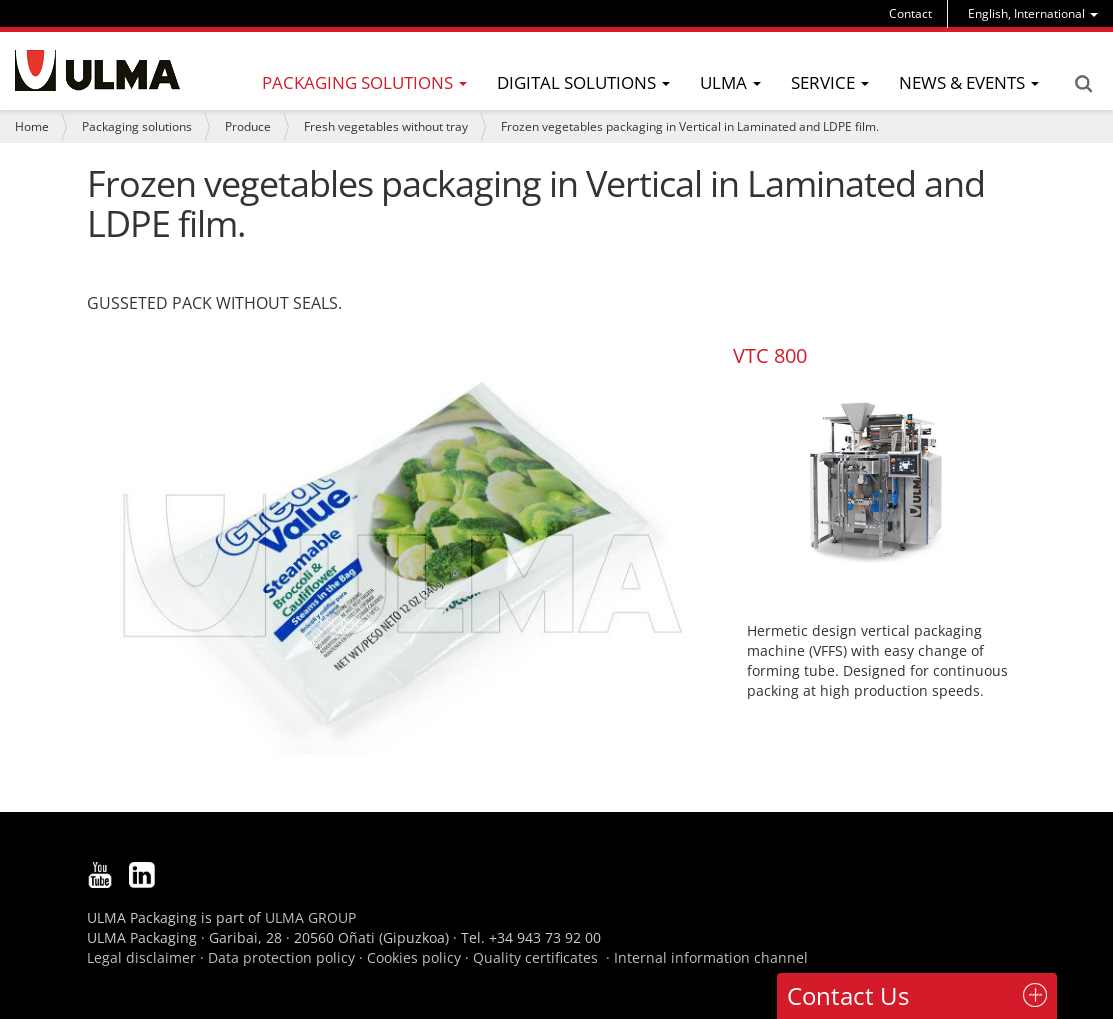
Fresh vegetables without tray (386, 126)
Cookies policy (414, 957)
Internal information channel (711, 957)
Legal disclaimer (141, 957)
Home (32, 126)
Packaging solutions (137, 126)
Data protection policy (281, 957)
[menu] (1033, 13)
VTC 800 (770, 355)
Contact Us (848, 995)
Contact (910, 13)
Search (1083, 84)
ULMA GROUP (310, 917)
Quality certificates (535, 957)
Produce (248, 126)
